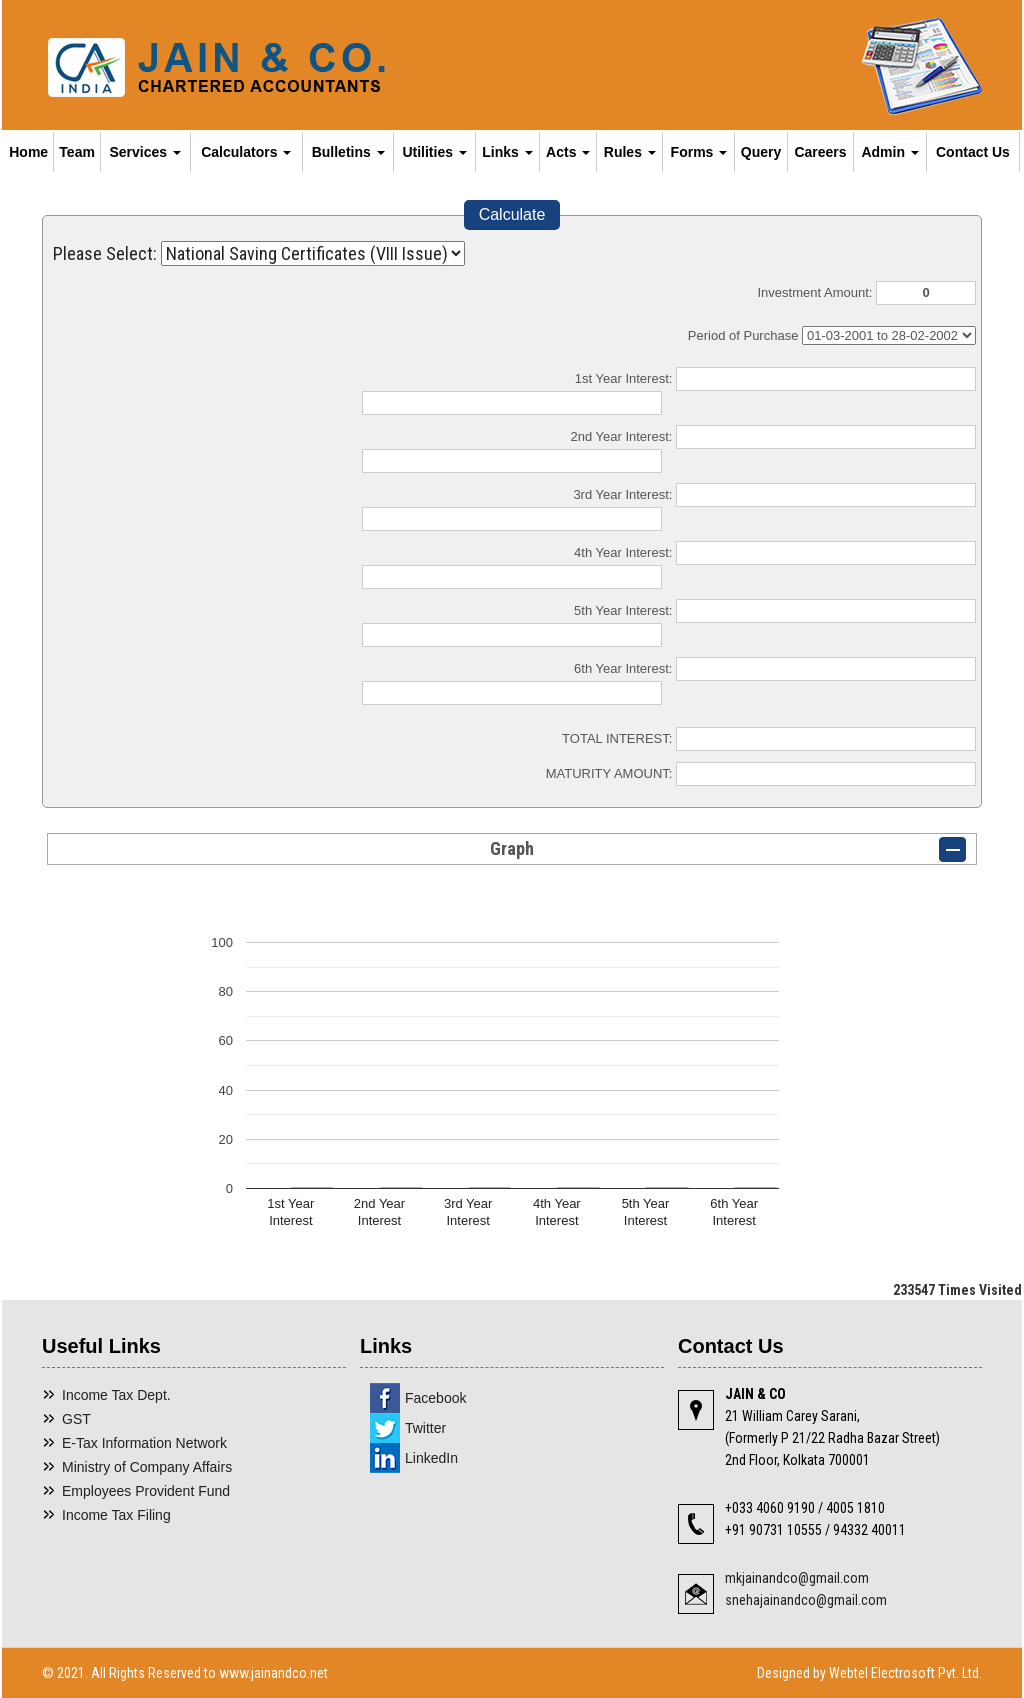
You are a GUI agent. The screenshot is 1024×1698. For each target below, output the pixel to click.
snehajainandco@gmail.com (806, 1600)
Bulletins (348, 152)
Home (28, 152)
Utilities (434, 152)
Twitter (425, 1428)
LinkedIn (431, 1458)
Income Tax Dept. (116, 1395)
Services (145, 152)
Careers (820, 152)
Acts (568, 152)
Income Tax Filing (116, 1515)
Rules (630, 152)
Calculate (512, 214)
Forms (699, 152)
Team (77, 152)
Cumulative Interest (889, 335)
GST (76, 1419)
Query (761, 152)
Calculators (246, 152)
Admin (889, 152)
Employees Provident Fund (146, 1491)
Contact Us (973, 152)
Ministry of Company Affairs (147, 1467)
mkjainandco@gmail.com (797, 1578)
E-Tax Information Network (144, 1443)
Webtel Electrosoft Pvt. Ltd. (905, 1673)
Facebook (435, 1398)
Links (507, 152)
